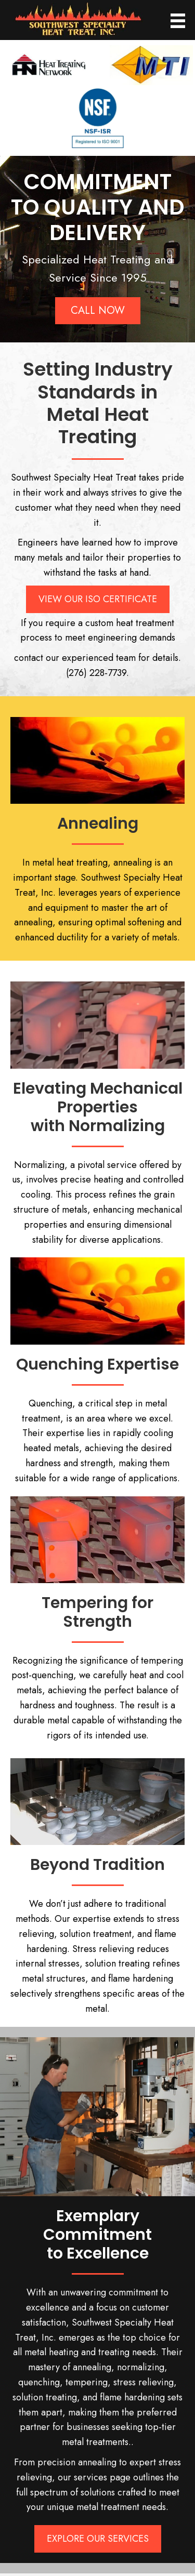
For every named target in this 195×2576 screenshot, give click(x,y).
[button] (97, 310)
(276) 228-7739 (96, 673)
